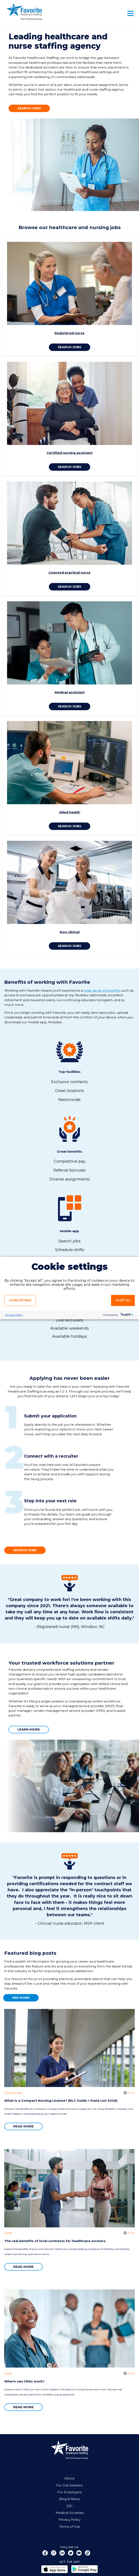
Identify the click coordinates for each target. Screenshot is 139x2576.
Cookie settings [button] (20, 1300)
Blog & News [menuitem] (69, 2499)
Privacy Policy (14, 1314)
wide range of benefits (102, 990)
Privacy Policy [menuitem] (70, 2520)
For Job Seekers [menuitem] (69, 2485)
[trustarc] (127, 1314)
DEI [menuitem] (69, 2506)
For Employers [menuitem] (69, 2492)
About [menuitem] (69, 2478)
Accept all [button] (123, 1300)
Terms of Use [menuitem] (69, 2527)
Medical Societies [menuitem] (70, 2513)
